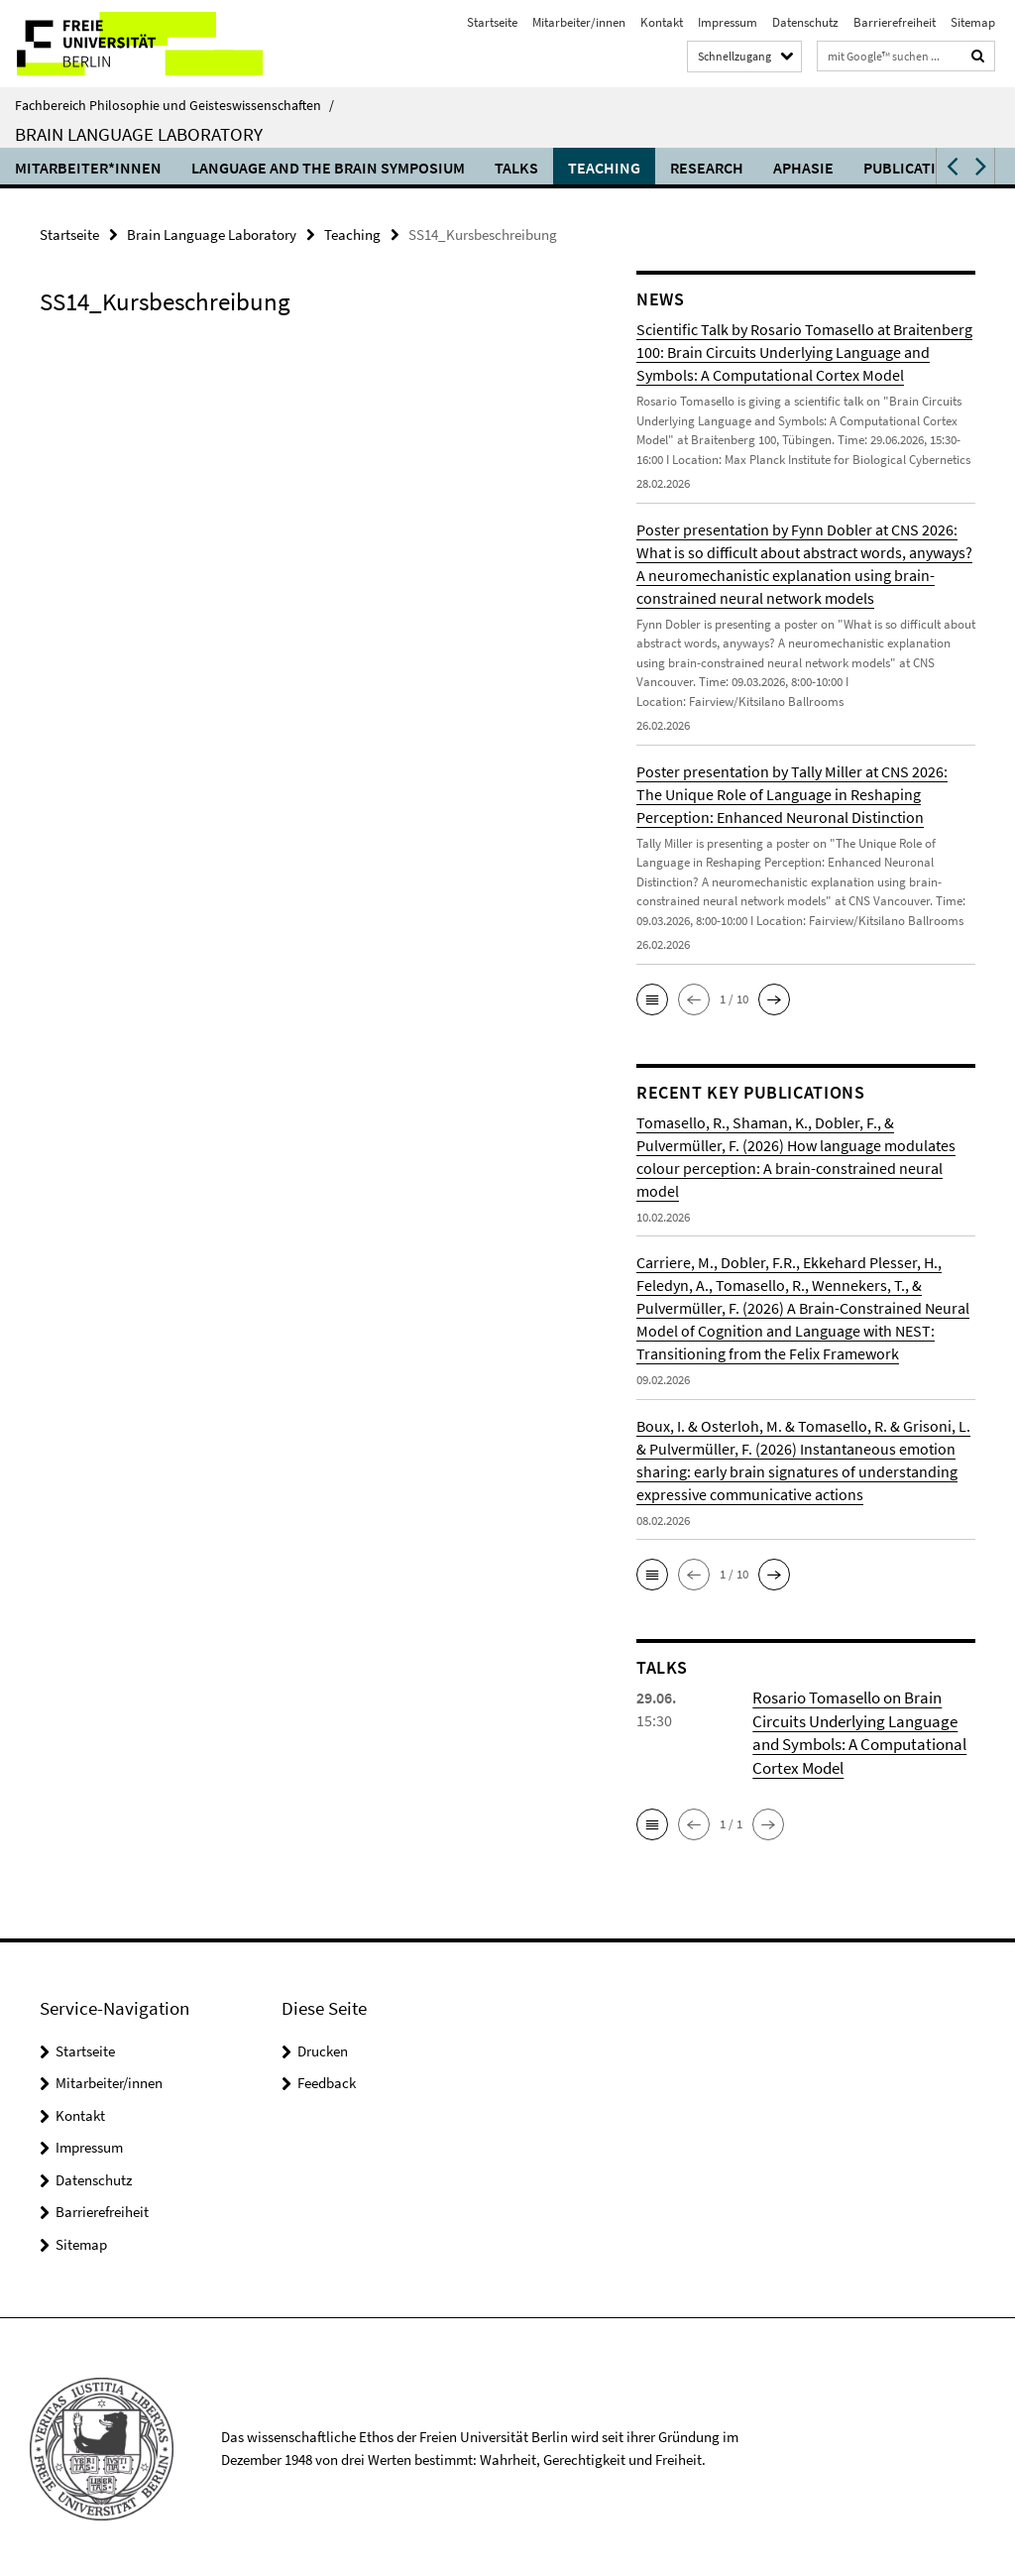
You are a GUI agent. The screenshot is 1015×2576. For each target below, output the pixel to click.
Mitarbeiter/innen (578, 22)
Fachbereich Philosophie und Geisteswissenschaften (174, 105)
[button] (950, 166)
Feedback (326, 2079)
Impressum (727, 22)
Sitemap (973, 22)
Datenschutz (805, 22)
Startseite (492, 22)
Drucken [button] (322, 2047)
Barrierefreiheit (894, 22)
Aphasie (803, 167)
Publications (914, 167)
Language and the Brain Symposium (328, 167)
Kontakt (661, 22)
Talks (516, 167)
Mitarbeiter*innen (88, 167)
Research (706, 167)
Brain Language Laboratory (139, 134)
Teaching (604, 167)
